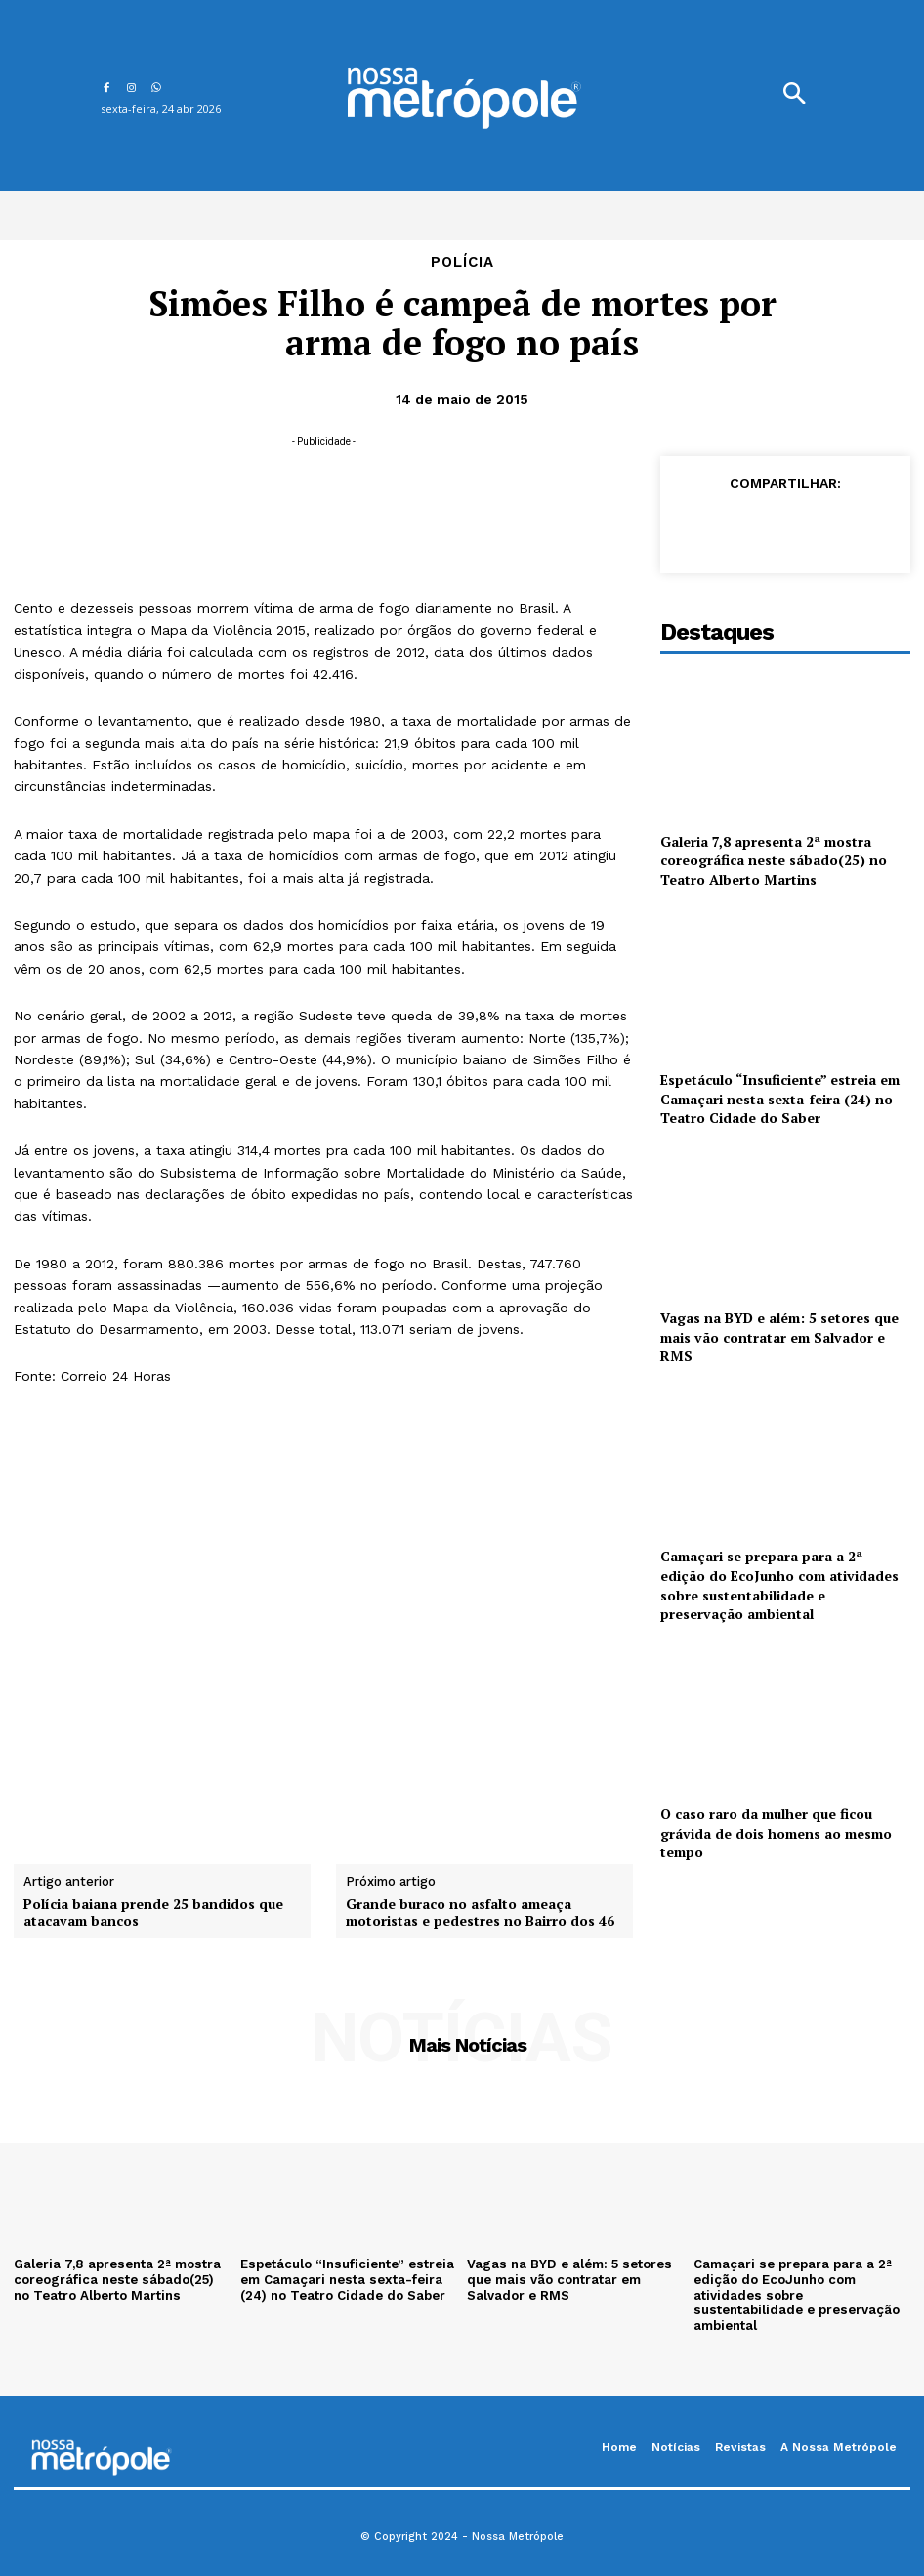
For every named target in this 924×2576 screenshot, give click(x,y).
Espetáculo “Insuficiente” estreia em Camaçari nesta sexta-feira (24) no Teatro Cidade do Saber (780, 1098)
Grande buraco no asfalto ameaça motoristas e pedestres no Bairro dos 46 (480, 1913)
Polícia (462, 262)
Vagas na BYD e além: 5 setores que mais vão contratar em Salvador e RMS (779, 1337)
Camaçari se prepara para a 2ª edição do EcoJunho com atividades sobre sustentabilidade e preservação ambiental (779, 1585)
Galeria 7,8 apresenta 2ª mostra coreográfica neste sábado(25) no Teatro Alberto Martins (773, 860)
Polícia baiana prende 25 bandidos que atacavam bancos (153, 1913)
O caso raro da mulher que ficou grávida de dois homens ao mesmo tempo (776, 1833)
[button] (794, 95)
